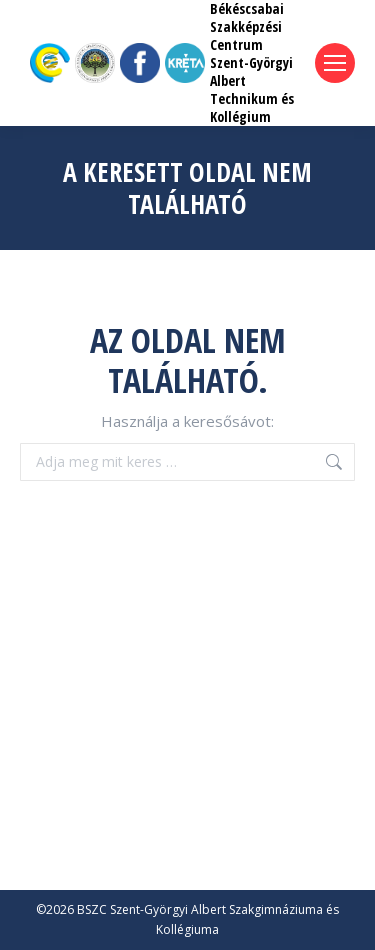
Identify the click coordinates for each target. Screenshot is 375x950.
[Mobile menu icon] (335, 63)
